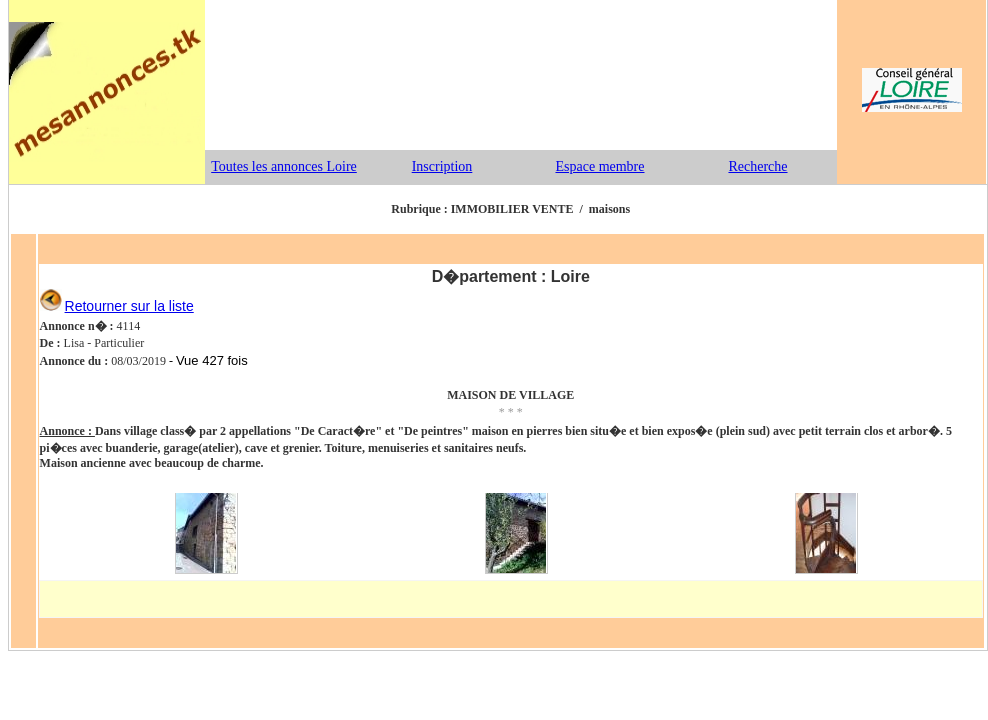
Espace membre (599, 166)
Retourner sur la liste (129, 306)
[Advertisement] (521, 75)
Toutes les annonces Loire (284, 166)
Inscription (442, 166)
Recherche (757, 166)
